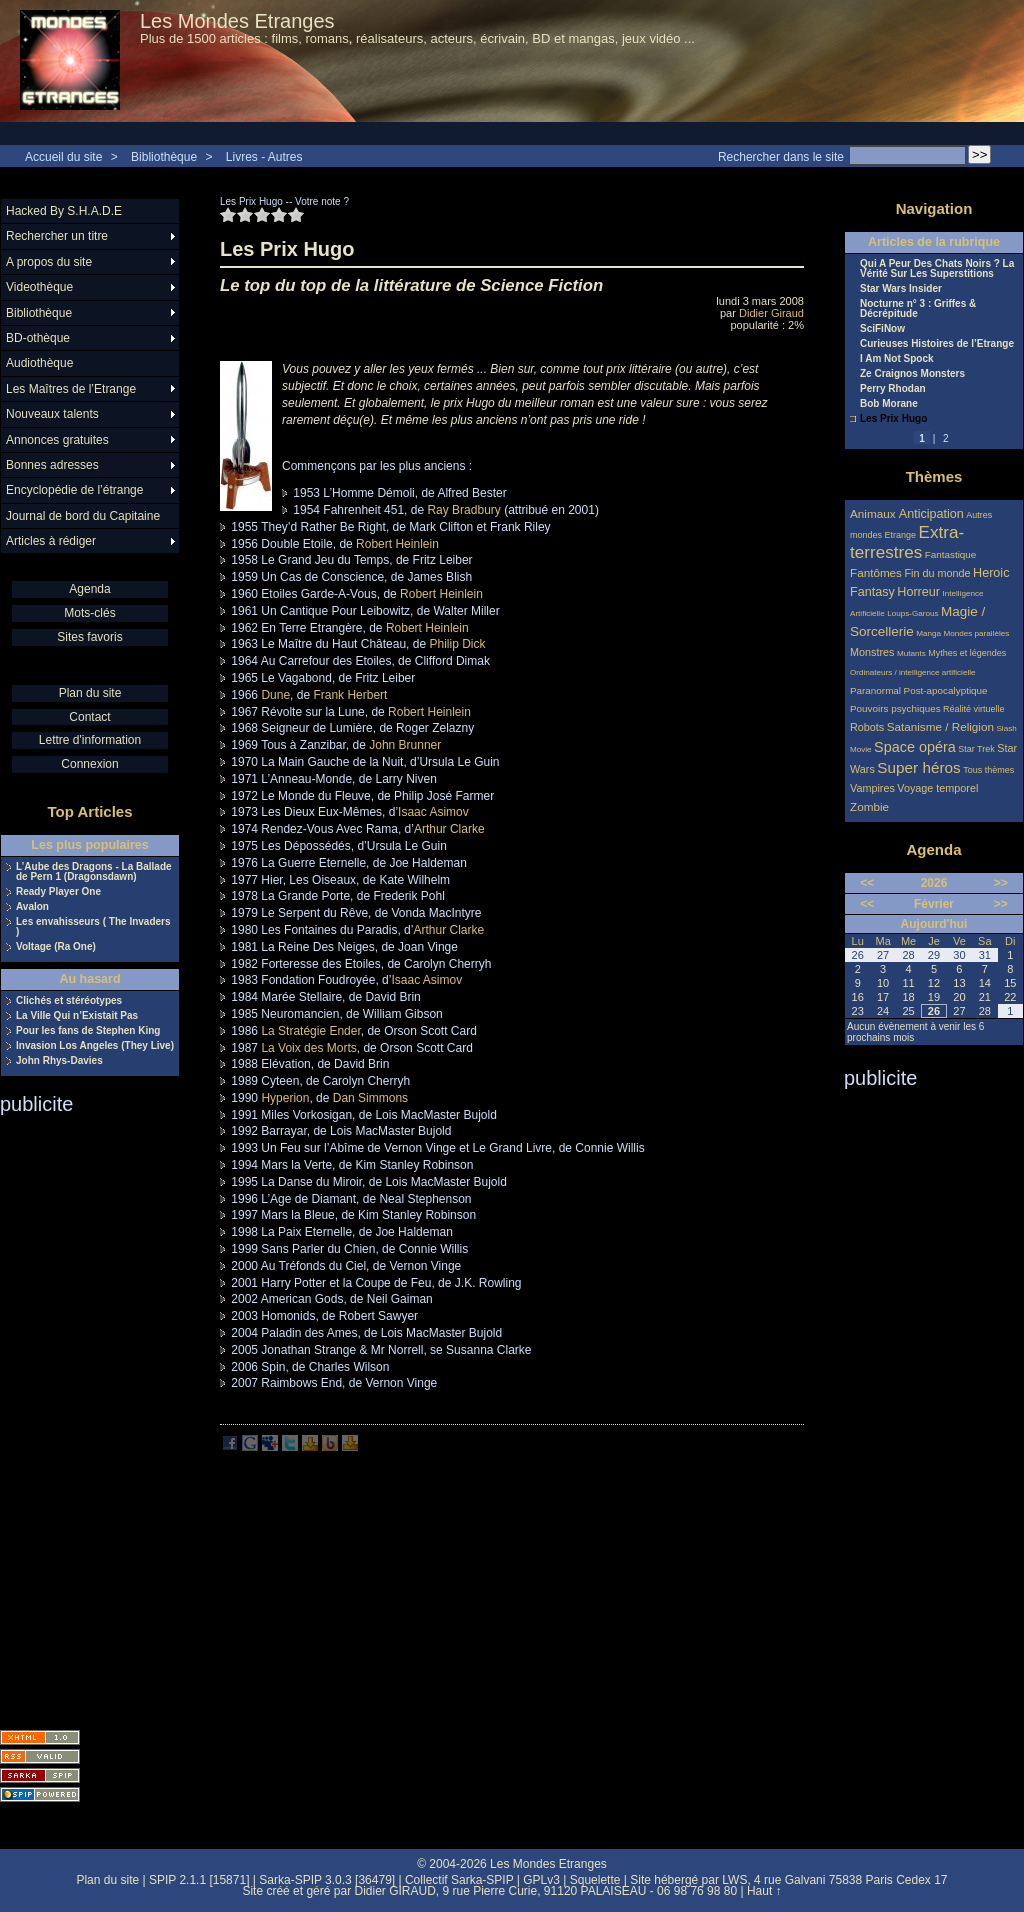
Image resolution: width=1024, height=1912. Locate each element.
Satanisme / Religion (940, 726)
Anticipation (931, 514)
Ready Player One (58, 892)
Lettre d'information (90, 740)
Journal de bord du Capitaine (83, 516)
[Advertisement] (80, 1416)
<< (867, 883)
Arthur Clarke (449, 829)
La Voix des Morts (308, 1048)
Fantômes (876, 572)
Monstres (872, 652)
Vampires (872, 788)
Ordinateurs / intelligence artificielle (913, 672)
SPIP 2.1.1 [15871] (199, 1880)
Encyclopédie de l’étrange (74, 490)
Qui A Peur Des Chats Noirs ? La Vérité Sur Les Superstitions (937, 269)
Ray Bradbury (463, 510)
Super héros (918, 767)
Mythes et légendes (967, 653)
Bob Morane (889, 404)
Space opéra (915, 747)
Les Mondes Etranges (237, 21)
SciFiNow (882, 329)
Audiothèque (39, 363)
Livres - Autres (264, 157)
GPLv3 (541, 1880)
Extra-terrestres (907, 542)
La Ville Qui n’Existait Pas (77, 1016)
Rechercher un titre (57, 236)
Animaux (874, 513)
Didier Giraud (771, 313)
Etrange (901, 535)
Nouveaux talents (52, 414)
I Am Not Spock (897, 359)
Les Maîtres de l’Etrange (71, 389)
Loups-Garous (912, 613)
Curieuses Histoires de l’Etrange (937, 344)
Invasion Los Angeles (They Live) (95, 1046)
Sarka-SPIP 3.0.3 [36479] (327, 1880)
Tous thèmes (988, 770)
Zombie (869, 806)
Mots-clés (89, 613)
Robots (867, 727)
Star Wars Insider (901, 289)
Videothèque (39, 287)
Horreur (918, 592)
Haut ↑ (764, 1891)
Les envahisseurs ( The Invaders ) (93, 927)
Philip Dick (457, 644)
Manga (928, 633)
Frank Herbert (350, 695)
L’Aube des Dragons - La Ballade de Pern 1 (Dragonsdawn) (94, 872)
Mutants (911, 653)
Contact (89, 717)
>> (1001, 883)
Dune (275, 695)
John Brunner (405, 745)
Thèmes (934, 476)
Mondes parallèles (977, 633)
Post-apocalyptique (946, 690)
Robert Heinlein (397, 544)
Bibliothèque (164, 157)
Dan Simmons (370, 1098)
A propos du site (49, 262)
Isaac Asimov (433, 812)
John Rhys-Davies (59, 1061)
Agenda (89, 589)
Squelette (595, 1880)
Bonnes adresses (52, 465)
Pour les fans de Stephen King (88, 1031)
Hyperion (285, 1098)
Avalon (32, 907)
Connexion (89, 764)
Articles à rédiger (51, 541)
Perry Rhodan (893, 389)
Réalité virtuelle (974, 709)
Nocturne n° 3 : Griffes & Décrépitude (918, 309)
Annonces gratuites (57, 440)
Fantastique (951, 554)
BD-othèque (38, 338)
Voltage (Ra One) (56, 947)
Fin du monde (937, 573)
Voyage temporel (937, 788)
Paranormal (875, 690)
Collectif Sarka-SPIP (459, 1880)
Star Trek (976, 749)
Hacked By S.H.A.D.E (64, 211)
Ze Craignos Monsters (912, 374)
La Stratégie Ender (310, 1031)
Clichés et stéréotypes (69, 1001)
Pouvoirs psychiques (895, 708)
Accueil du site (63, 157)
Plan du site (90, 693)
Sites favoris (89, 637)
